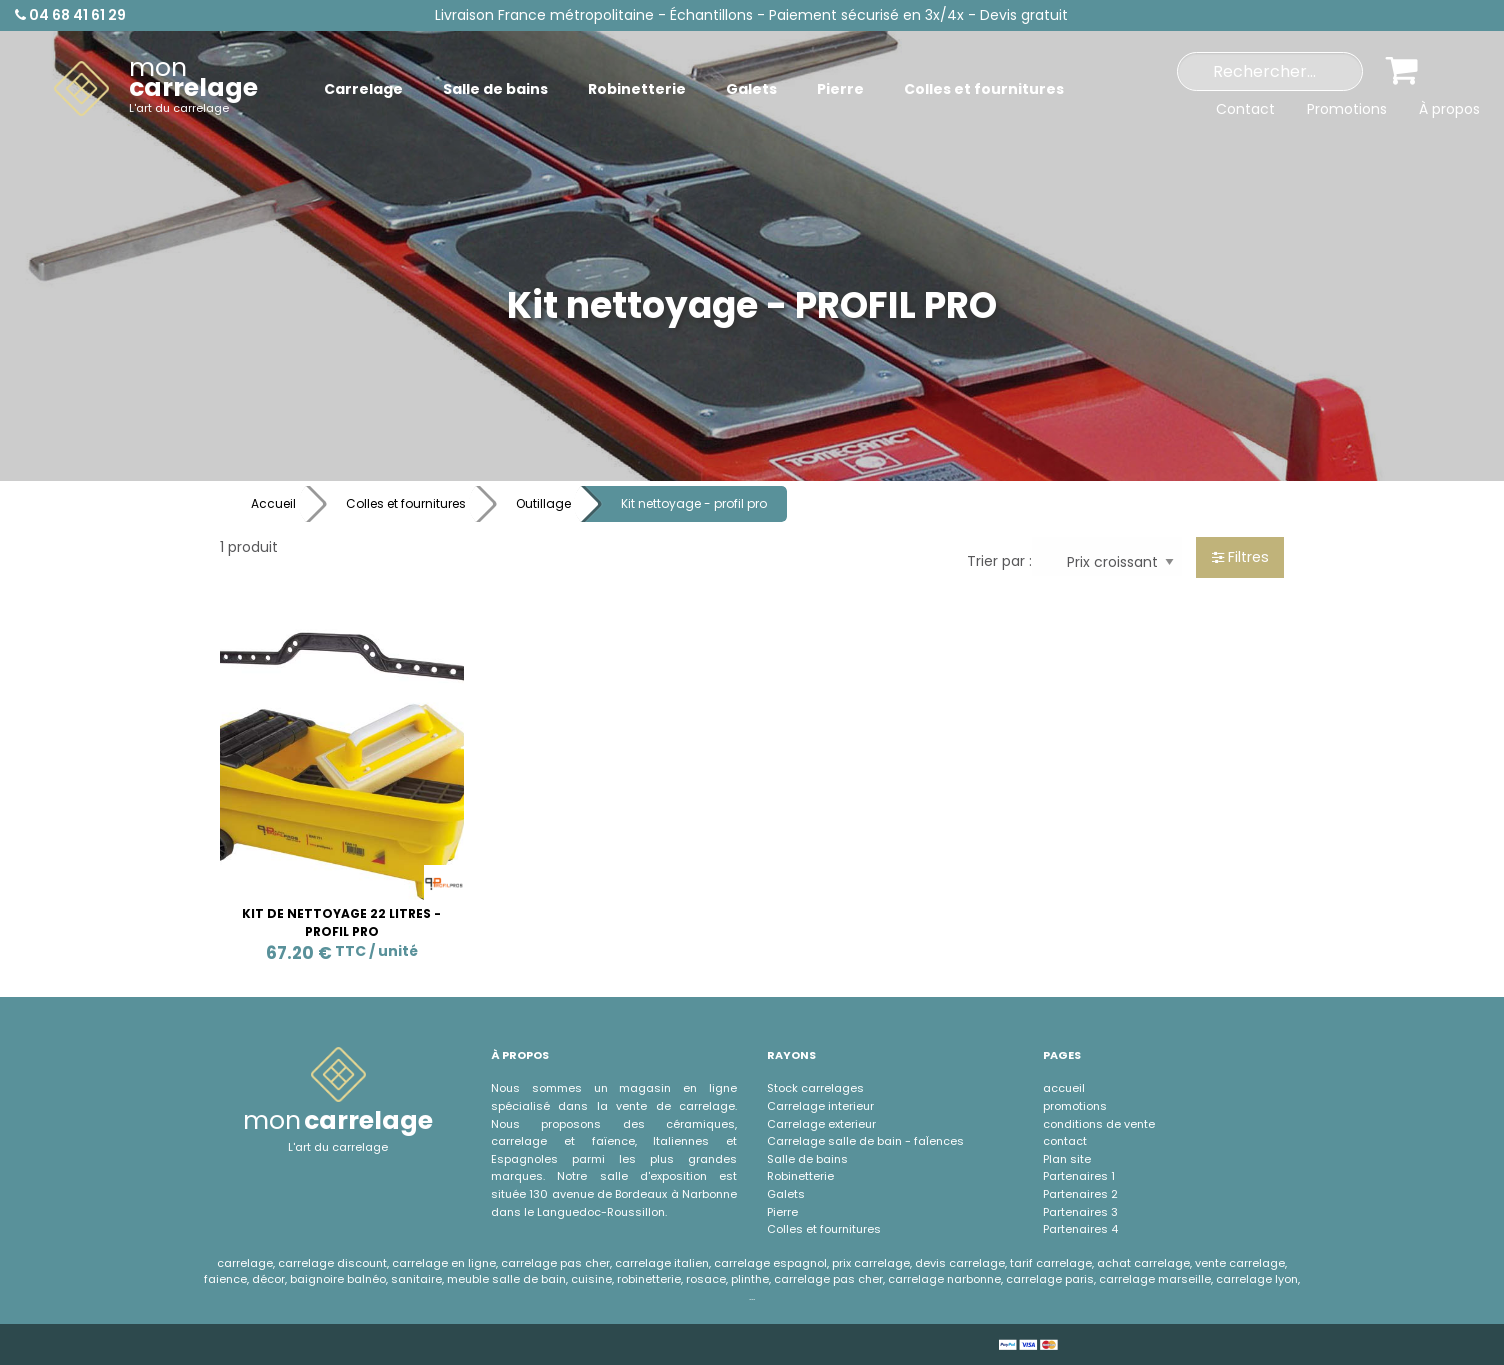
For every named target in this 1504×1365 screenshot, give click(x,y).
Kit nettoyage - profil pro (694, 503)
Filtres (1240, 557)
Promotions (1347, 109)
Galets (786, 1194)
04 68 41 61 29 (70, 15)
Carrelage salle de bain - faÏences (865, 1141)
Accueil (273, 503)
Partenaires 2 (1080, 1194)
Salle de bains (807, 1159)
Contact (1245, 109)
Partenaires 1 (1079, 1176)
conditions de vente (1099, 1124)
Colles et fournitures (406, 503)
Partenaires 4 (1080, 1229)
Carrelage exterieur (821, 1124)
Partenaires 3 (1080, 1212)
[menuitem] (156, 89)
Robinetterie (800, 1176)
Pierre (782, 1212)
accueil (1064, 1088)
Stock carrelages (815, 1088)
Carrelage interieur (820, 1106)
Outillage (543, 503)
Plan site (1067, 1159)
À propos (1449, 109)
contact (1065, 1141)
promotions (1075, 1106)
